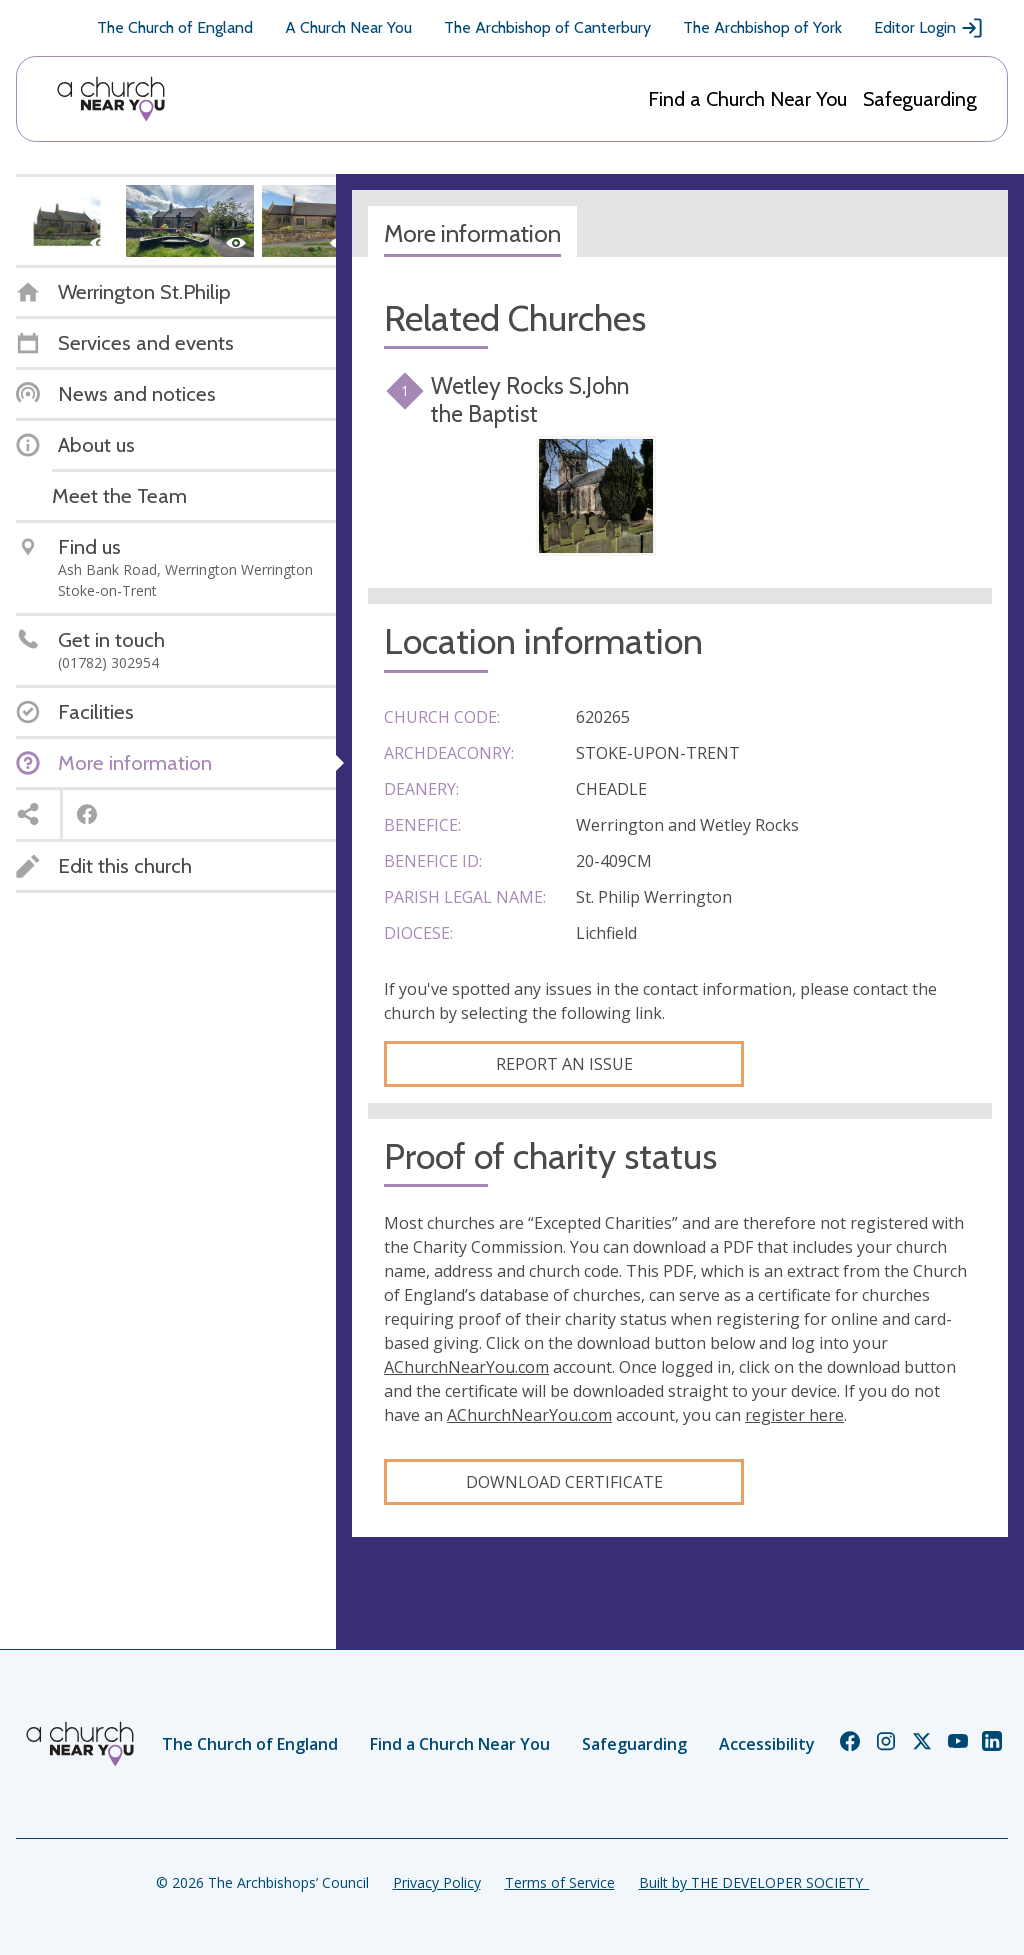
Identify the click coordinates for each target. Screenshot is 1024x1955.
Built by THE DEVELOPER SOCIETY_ (754, 1882)
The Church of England (175, 27)
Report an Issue (564, 1064)
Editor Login (929, 28)
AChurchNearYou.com (466, 1367)
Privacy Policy (437, 1882)
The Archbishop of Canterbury (547, 27)
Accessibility (767, 1744)
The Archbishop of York (762, 27)
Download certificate (564, 1482)
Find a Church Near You (747, 99)
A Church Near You (348, 27)
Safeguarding (920, 99)
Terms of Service (560, 1882)
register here (794, 1415)
